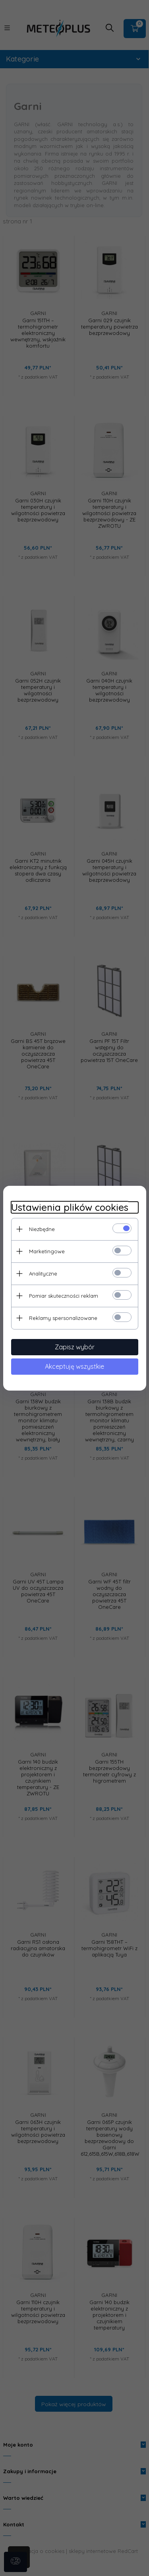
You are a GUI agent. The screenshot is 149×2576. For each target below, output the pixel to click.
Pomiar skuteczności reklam (63, 1296)
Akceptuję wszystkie (74, 1366)
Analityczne (43, 1273)
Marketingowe (47, 1251)
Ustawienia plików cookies (69, 1207)
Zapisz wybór (75, 1347)
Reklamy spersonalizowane (63, 1318)
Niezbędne (42, 1229)
